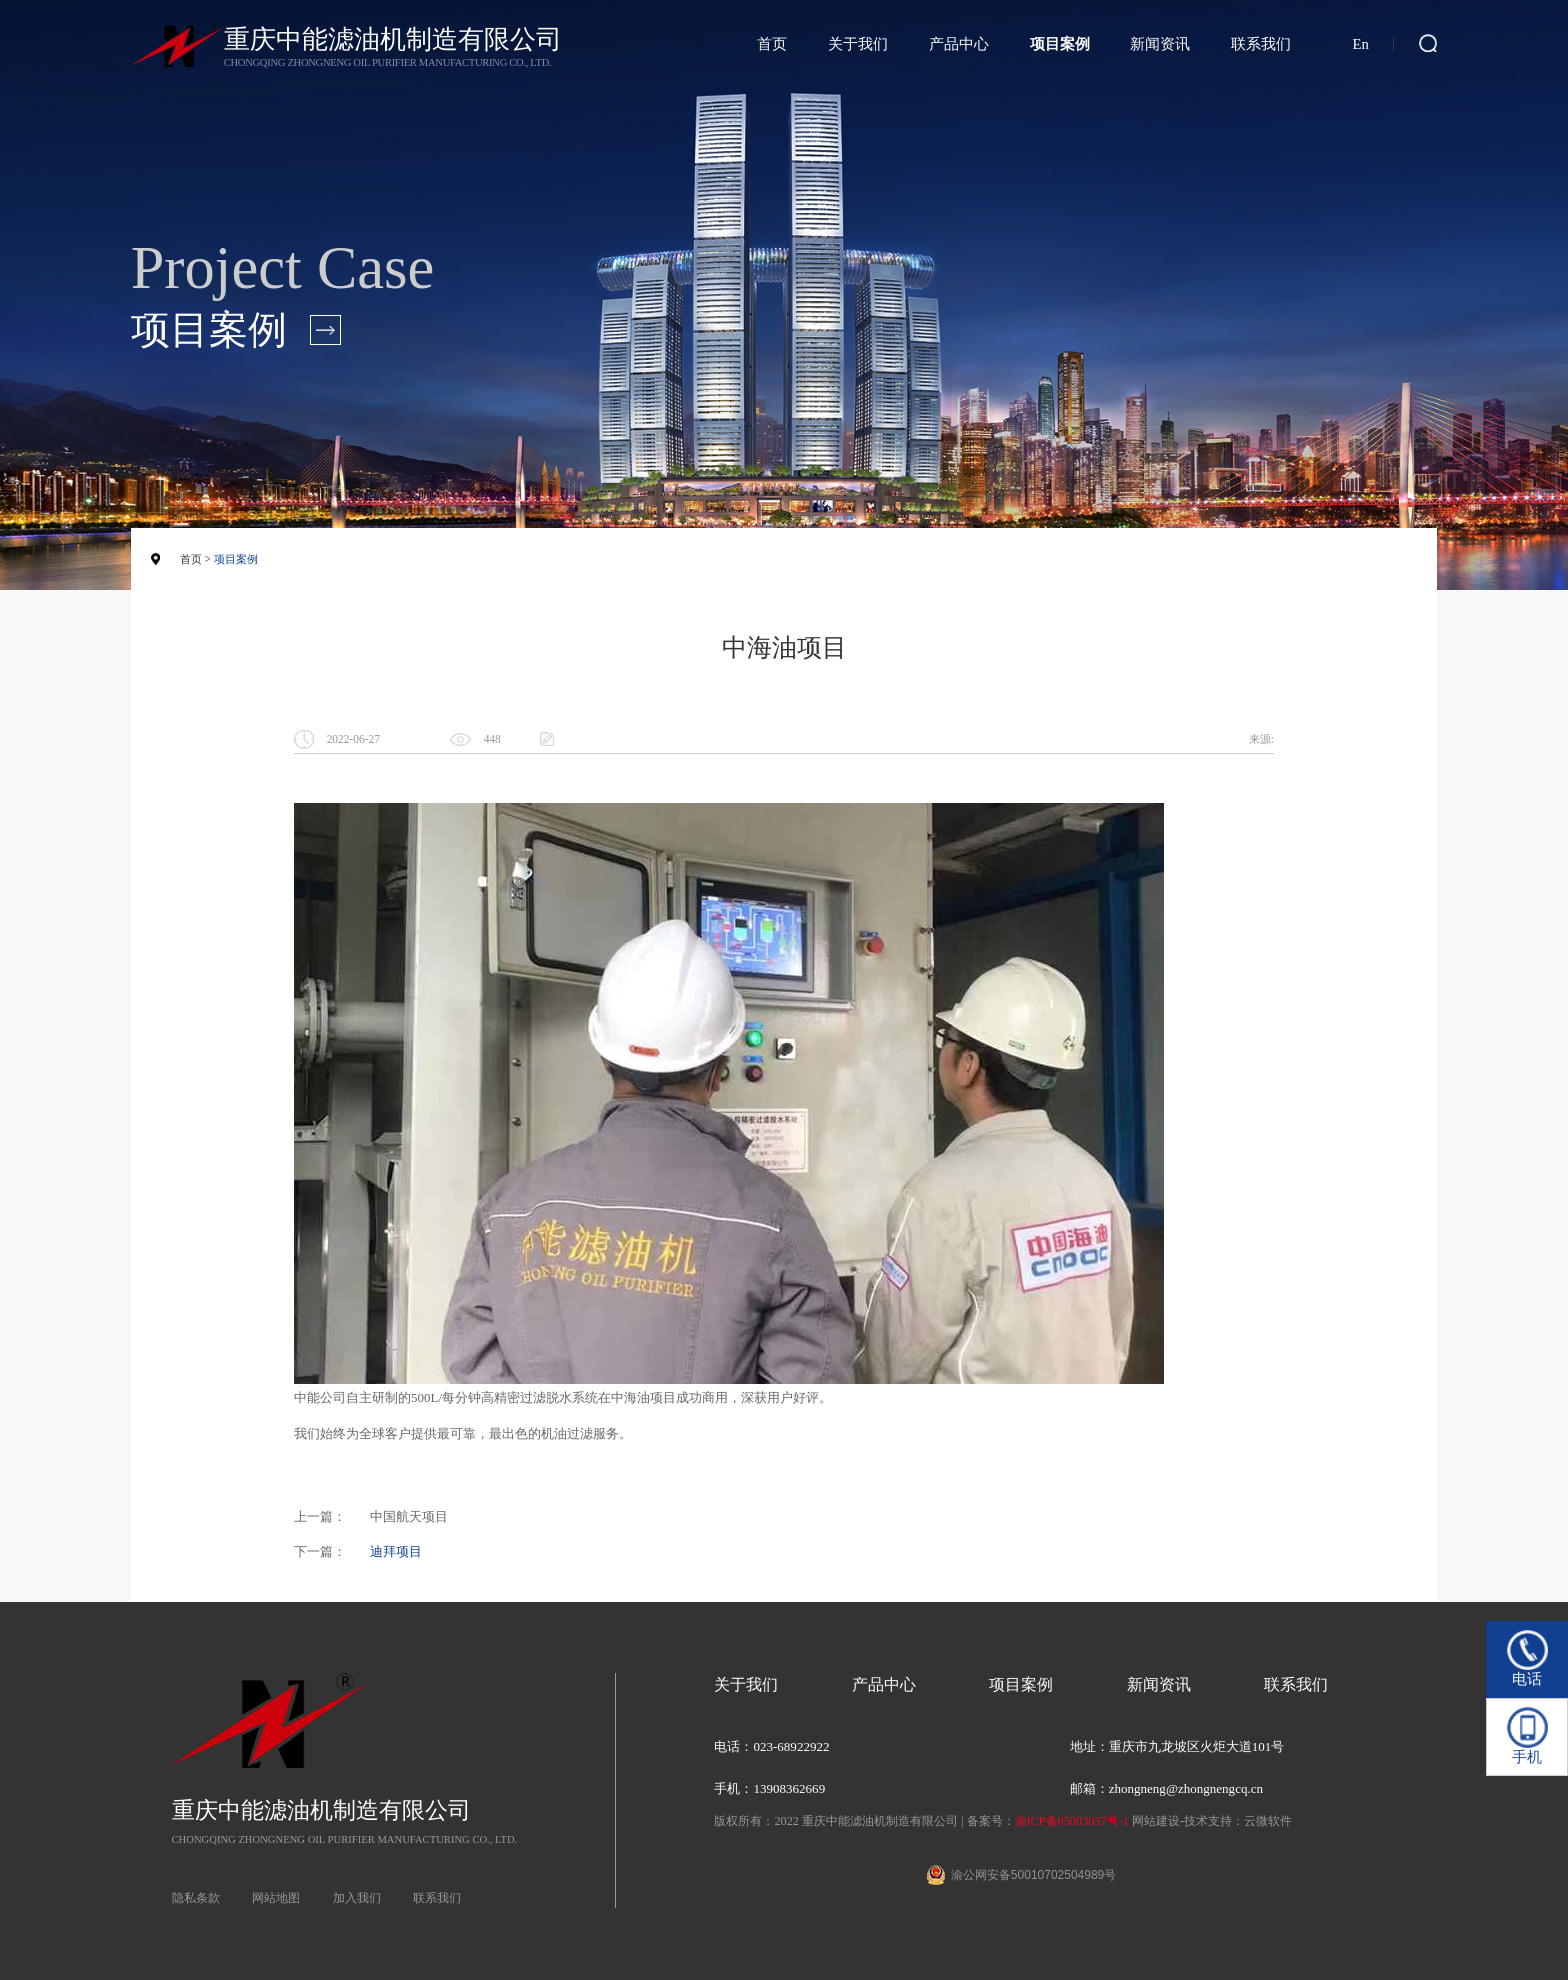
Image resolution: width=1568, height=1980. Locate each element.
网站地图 (276, 1898)
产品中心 (959, 44)
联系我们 (1261, 44)
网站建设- (1158, 1821)
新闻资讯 (1160, 44)
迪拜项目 (396, 1551)
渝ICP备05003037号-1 (1072, 1821)
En (1360, 44)
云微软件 (1268, 1821)
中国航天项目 (409, 1516)
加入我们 (357, 1898)
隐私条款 (196, 1898)
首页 (772, 44)
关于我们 (858, 44)
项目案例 (1060, 44)
